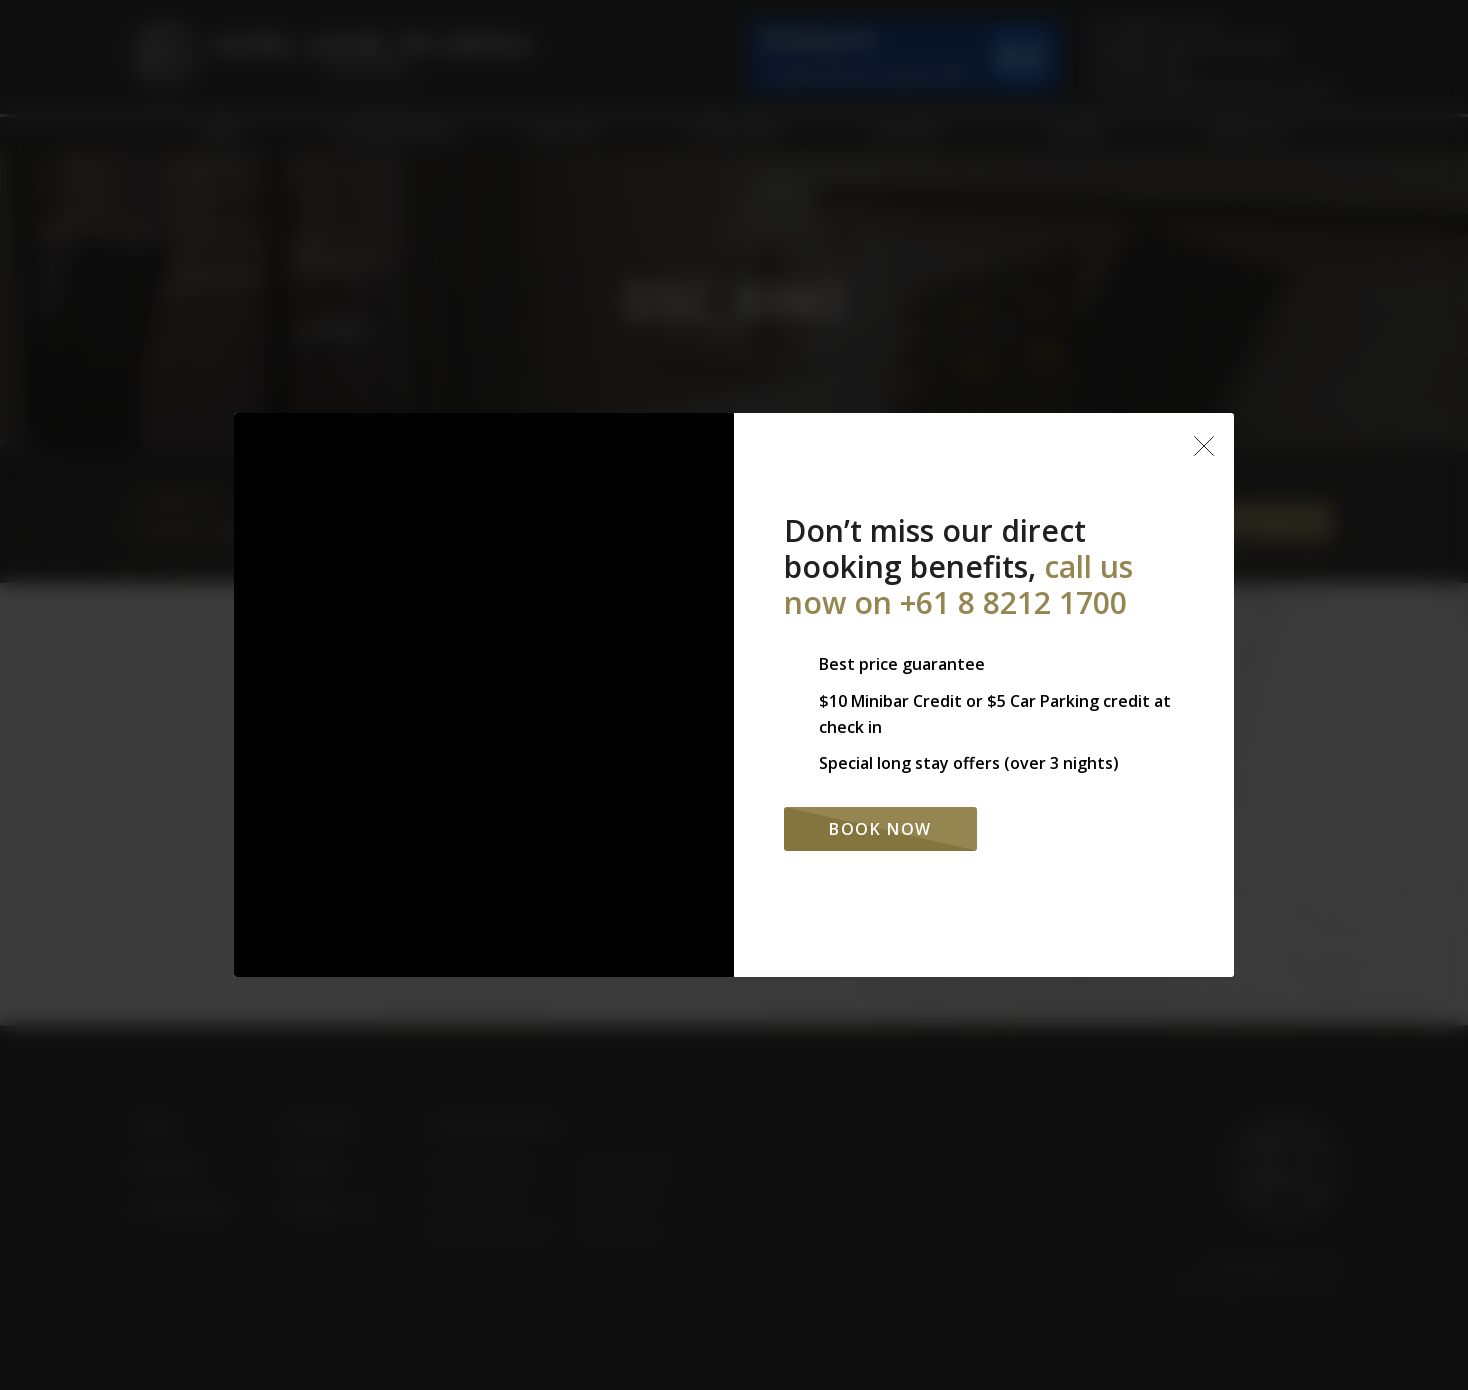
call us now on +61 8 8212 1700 (958, 584)
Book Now (880, 829)
